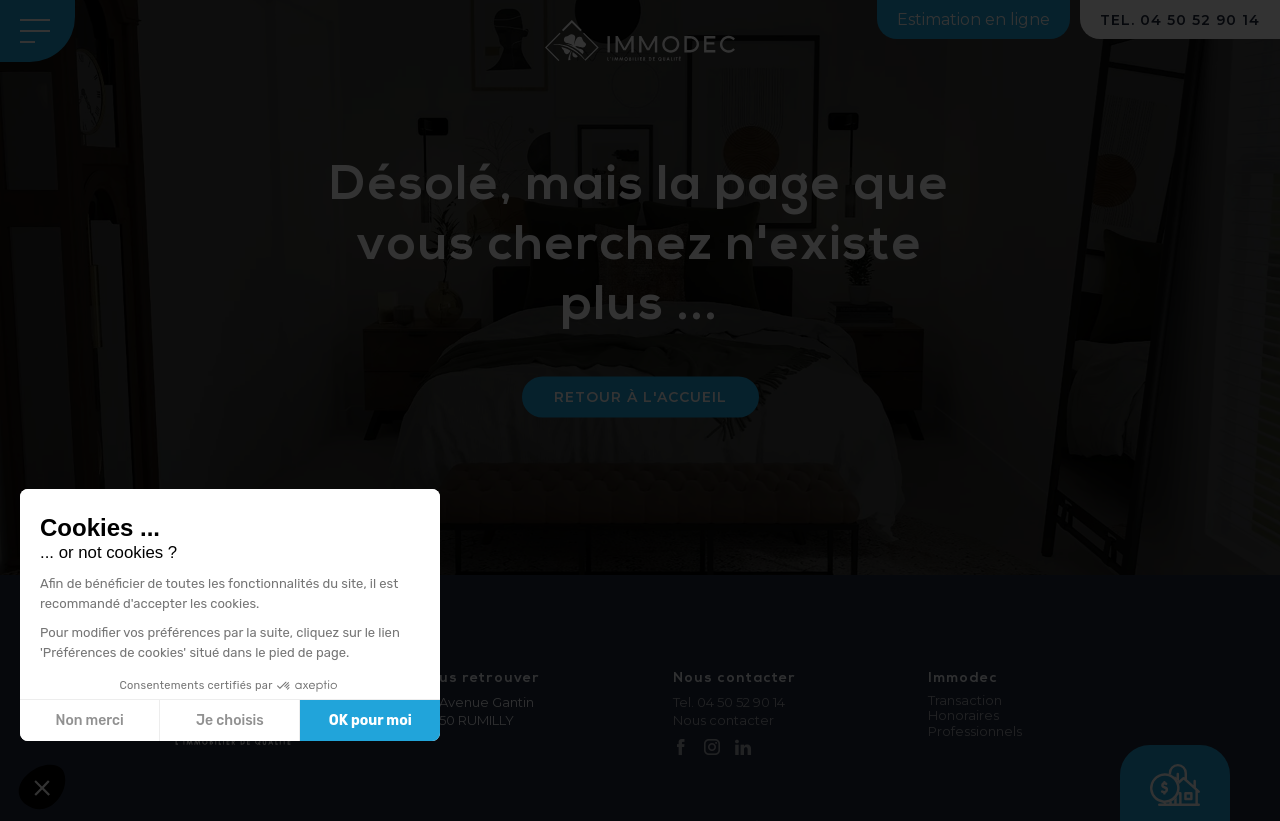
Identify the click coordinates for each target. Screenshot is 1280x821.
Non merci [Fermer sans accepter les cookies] (89, 720)
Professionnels (975, 731)
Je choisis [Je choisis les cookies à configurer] (230, 720)
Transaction (965, 700)
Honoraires (963, 715)
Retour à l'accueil (640, 397)
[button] (42, 787)
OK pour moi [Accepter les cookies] (370, 720)
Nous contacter (723, 720)
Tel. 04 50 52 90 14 (729, 702)
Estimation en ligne (973, 19)
